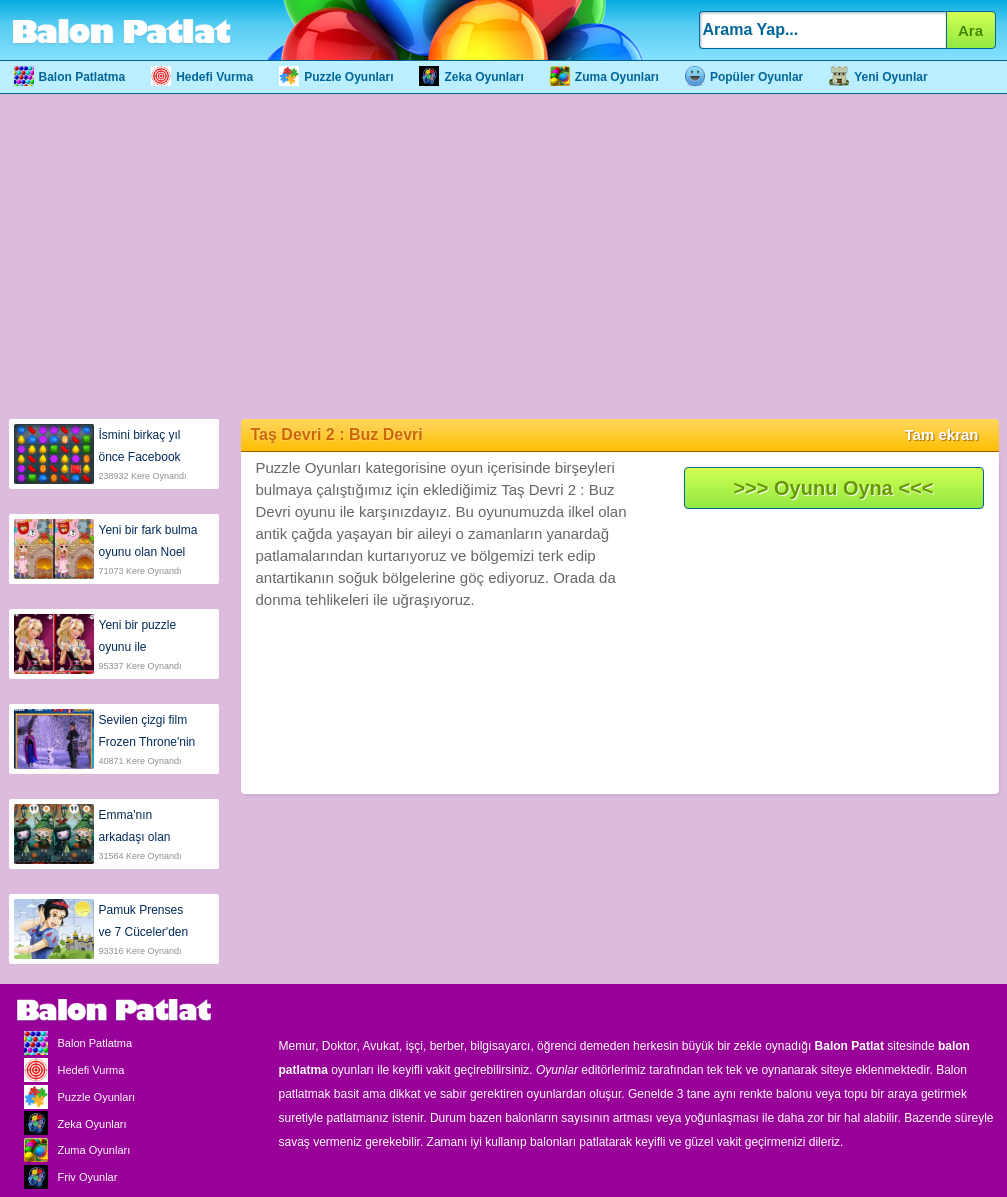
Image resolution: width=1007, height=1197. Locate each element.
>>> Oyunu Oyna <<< (833, 488)
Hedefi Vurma (202, 77)
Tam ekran (942, 434)
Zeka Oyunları (471, 77)
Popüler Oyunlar (744, 77)
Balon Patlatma (70, 77)
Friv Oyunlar (66, 1177)
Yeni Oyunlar (878, 77)
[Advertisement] (504, 254)
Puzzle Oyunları (336, 77)
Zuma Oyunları (604, 77)
